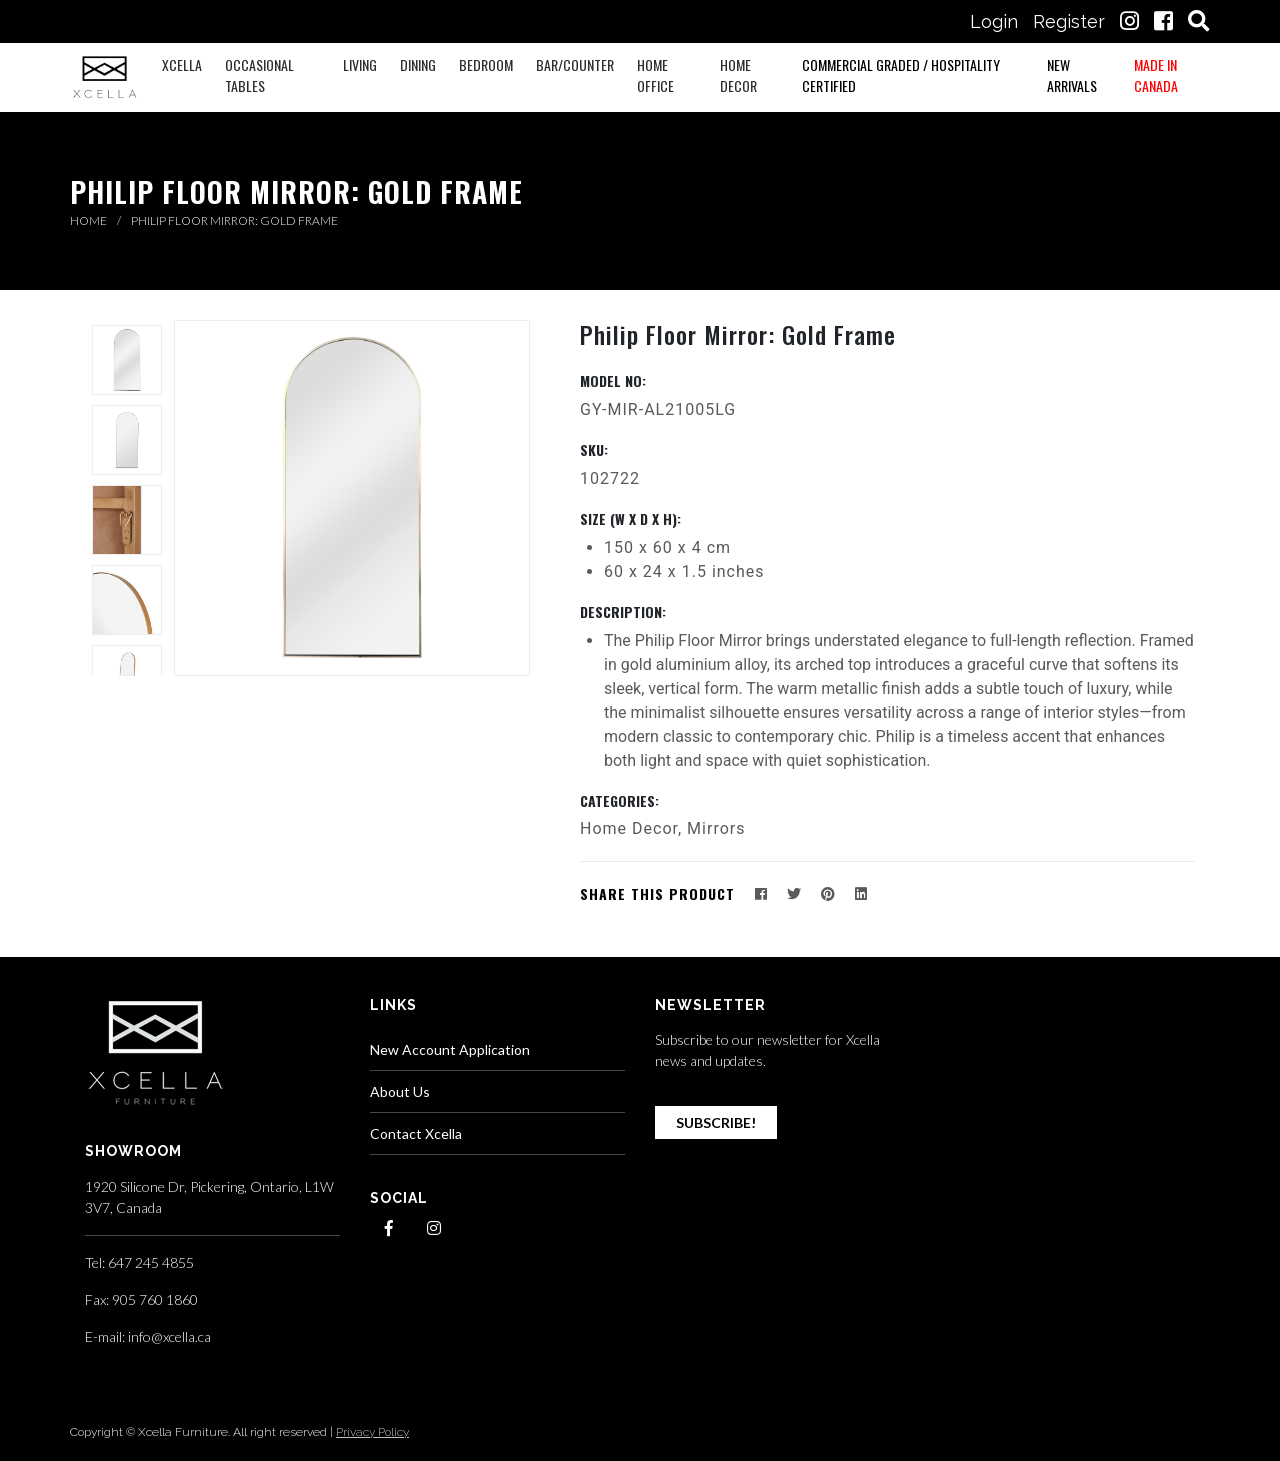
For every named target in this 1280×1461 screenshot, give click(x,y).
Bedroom (486, 64)
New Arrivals (1072, 75)
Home (89, 220)
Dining (418, 64)
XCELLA (182, 64)
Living (360, 64)
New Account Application (450, 1049)
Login (994, 21)
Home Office (655, 75)
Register (1069, 21)
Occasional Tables (259, 75)
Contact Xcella (416, 1133)
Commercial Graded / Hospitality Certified (901, 75)
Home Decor (738, 75)
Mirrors (716, 828)
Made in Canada (1156, 75)
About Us (400, 1091)
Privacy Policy (372, 1432)
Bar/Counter (575, 64)
